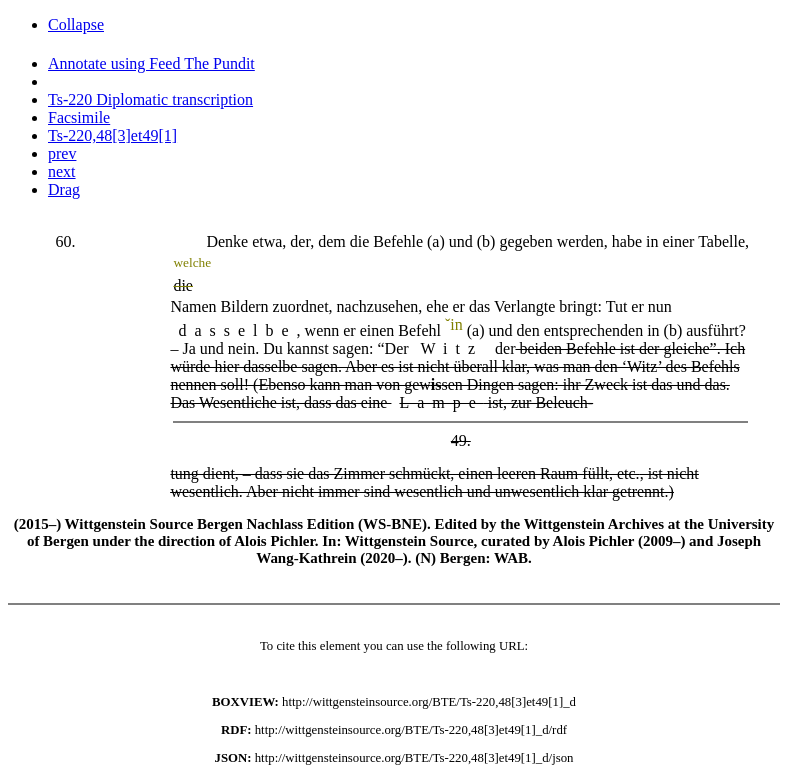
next (62, 171)
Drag (64, 189)
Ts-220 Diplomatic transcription (150, 99)
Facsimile (79, 117)
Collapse (76, 24)
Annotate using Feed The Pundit (151, 63)
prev (62, 153)
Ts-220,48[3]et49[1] (112, 135)
